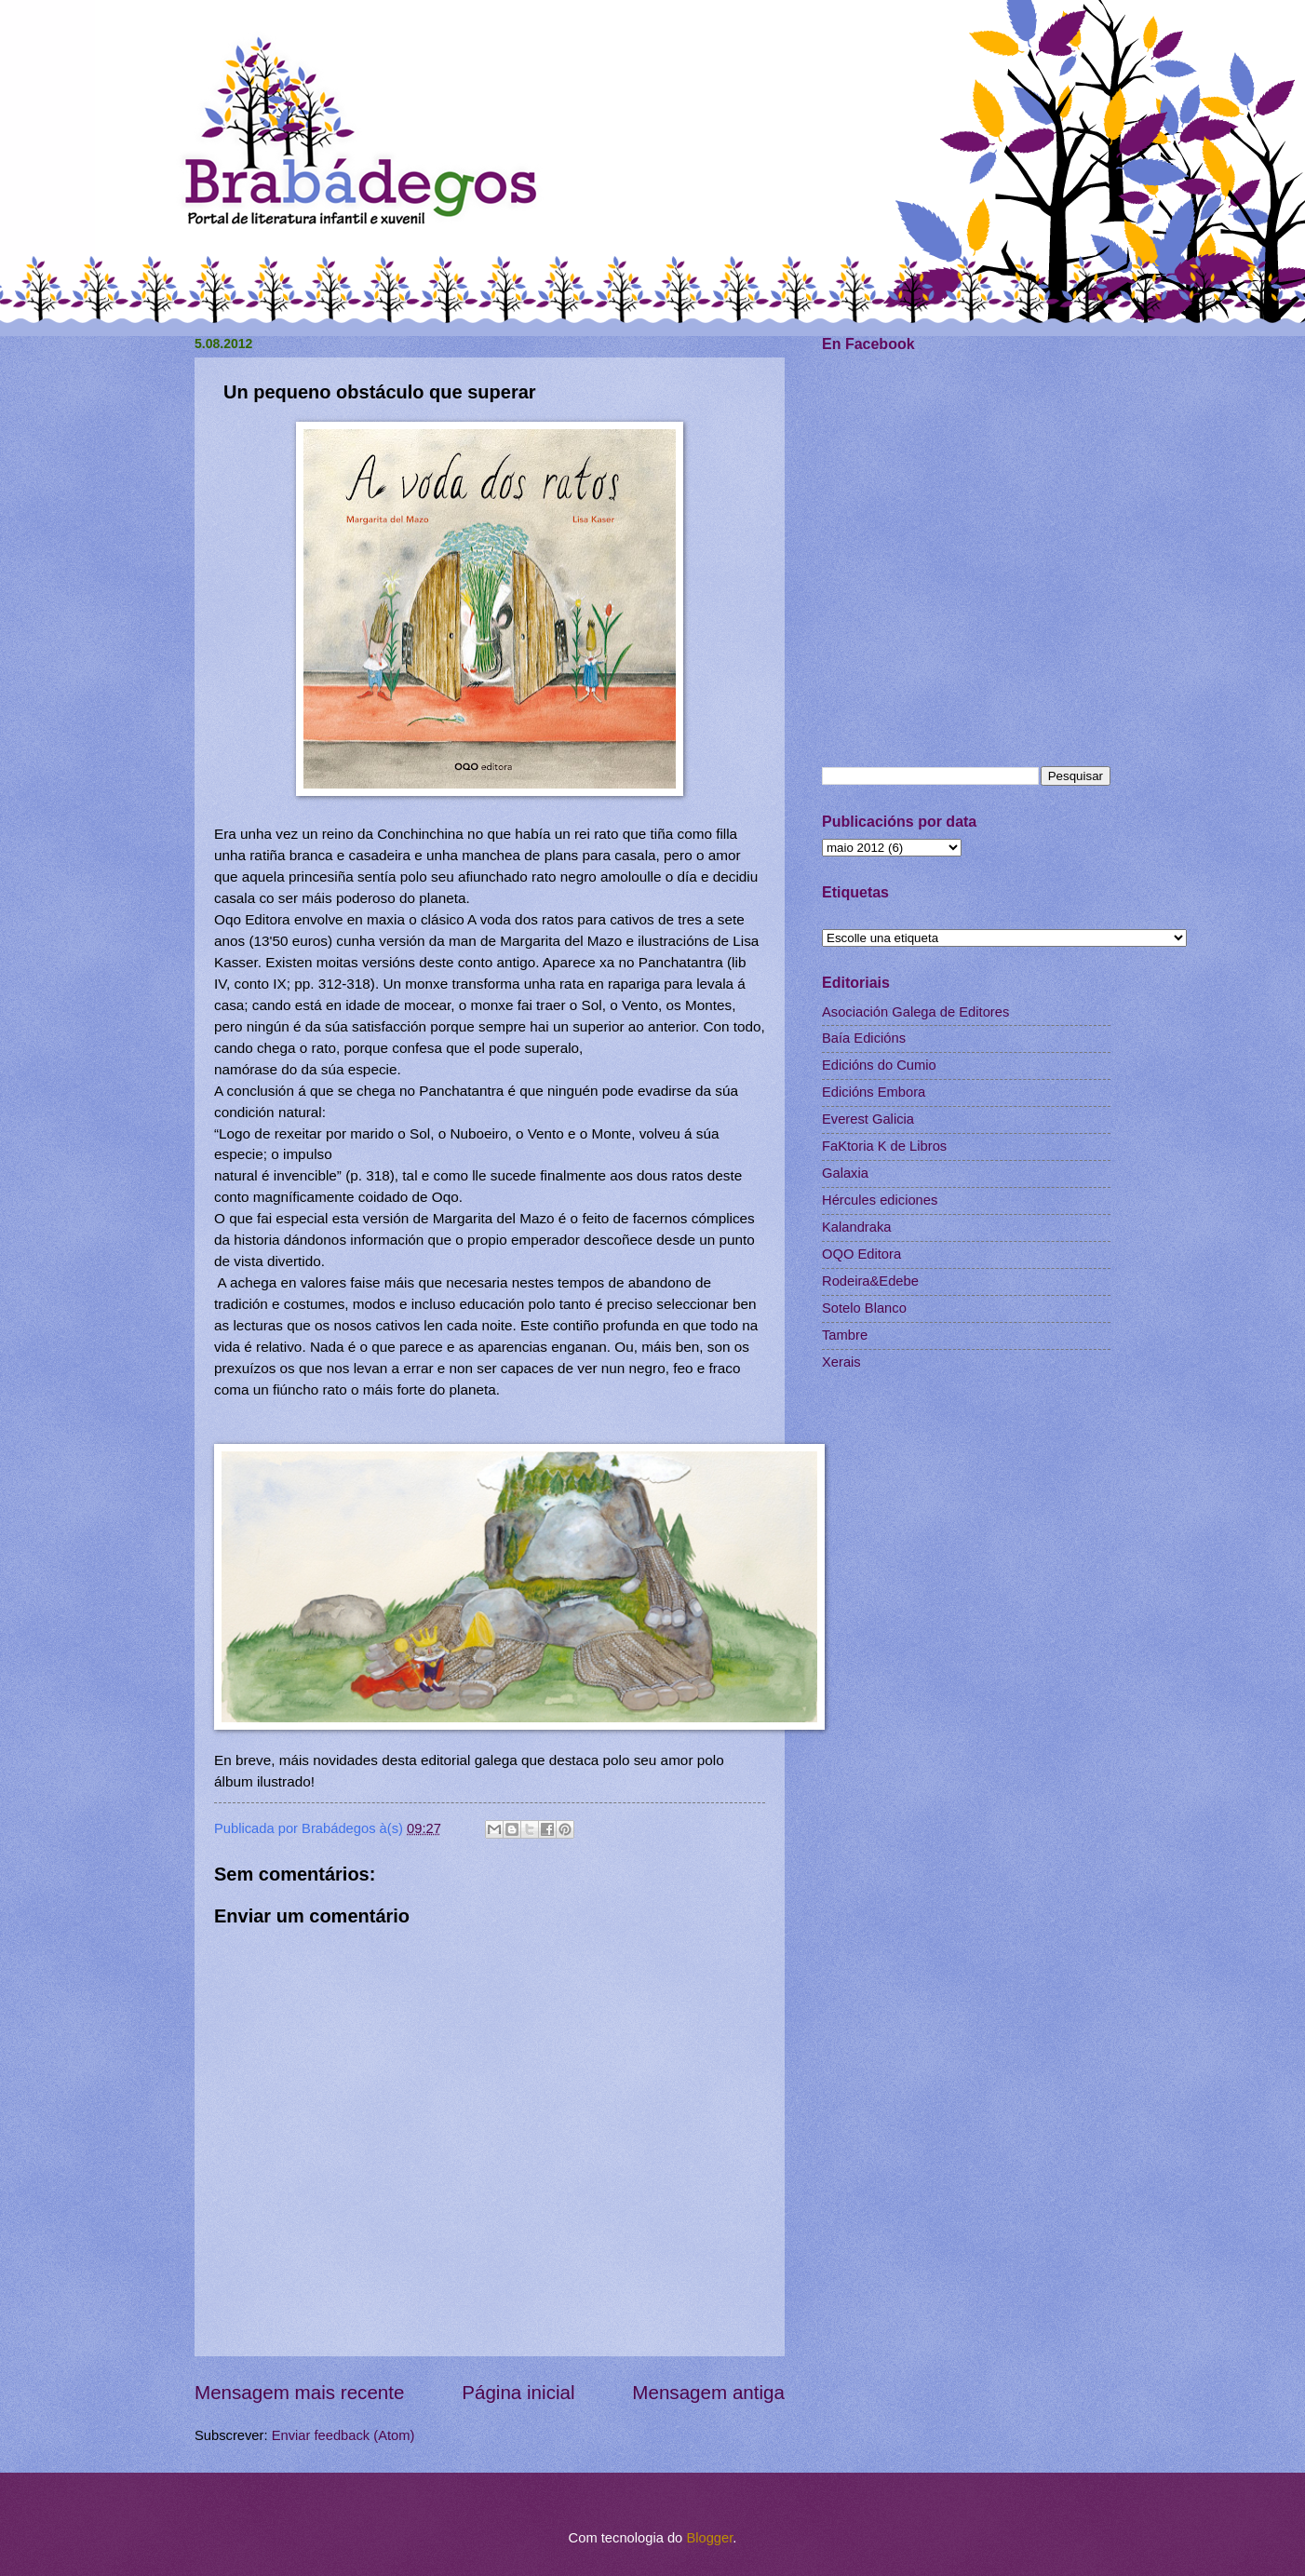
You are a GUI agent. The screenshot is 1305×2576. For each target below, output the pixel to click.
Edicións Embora (873, 1092)
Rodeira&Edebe (870, 1281)
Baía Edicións (864, 1038)
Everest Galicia (868, 1119)
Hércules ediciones (879, 1200)
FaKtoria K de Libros (884, 1146)
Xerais (841, 1362)
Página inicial (518, 2392)
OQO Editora (861, 1254)
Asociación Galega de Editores (915, 1012)
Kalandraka (856, 1227)
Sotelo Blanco (864, 1308)
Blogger (709, 2537)
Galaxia (845, 1173)
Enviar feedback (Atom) (343, 2435)
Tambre (845, 1335)
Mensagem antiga (708, 2392)
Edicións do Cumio (879, 1065)
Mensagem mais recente (300, 2392)
